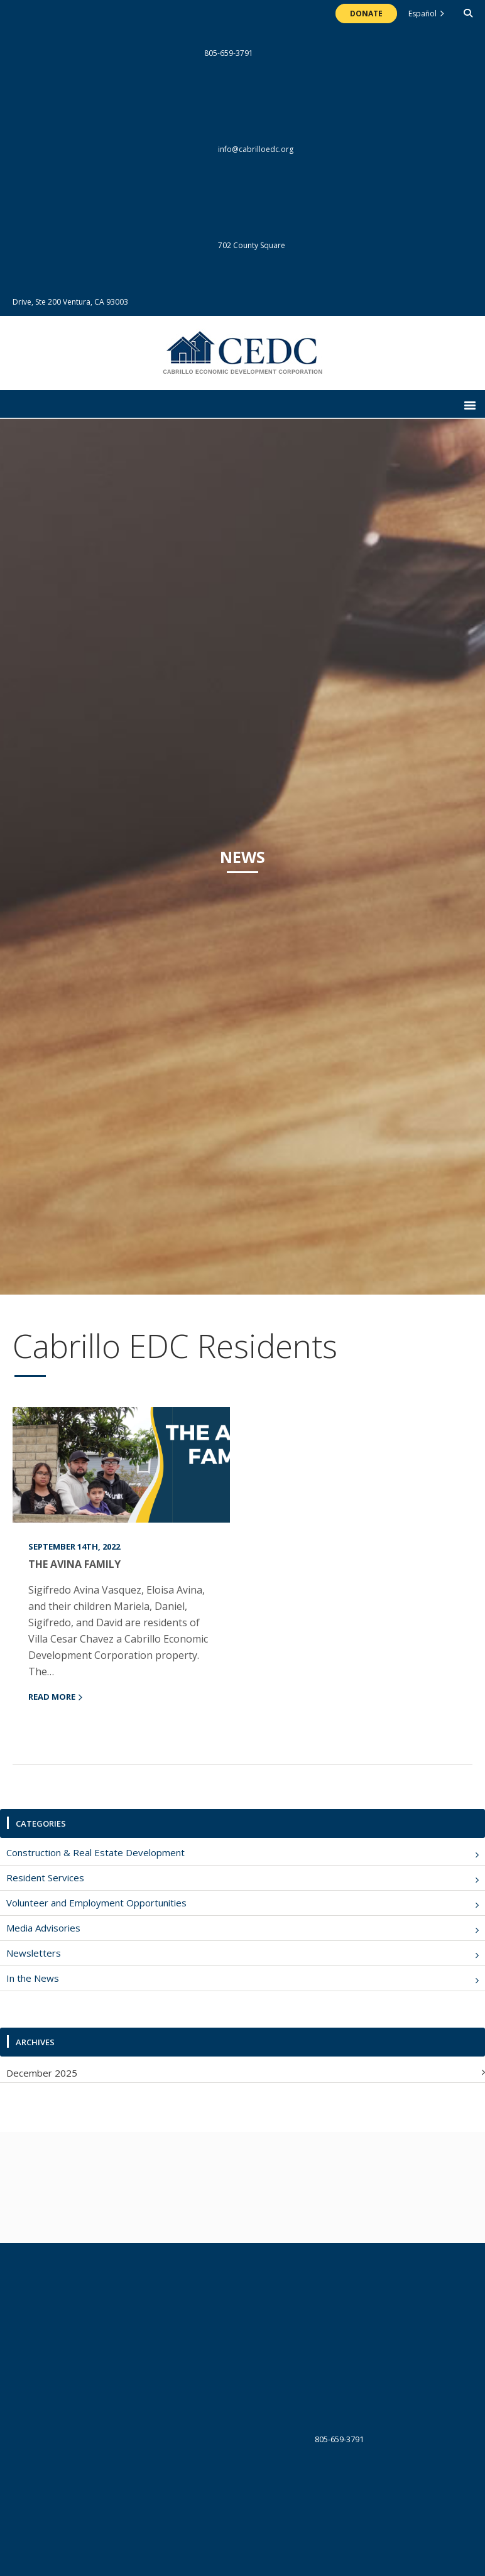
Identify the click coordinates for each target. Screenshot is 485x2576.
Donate (366, 13)
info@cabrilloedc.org (153, 149)
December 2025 (41, 2073)
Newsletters (33, 1953)
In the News (32, 1978)
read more (51, 1696)
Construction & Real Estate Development (95, 1852)
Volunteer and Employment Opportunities (96, 1902)
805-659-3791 (133, 53)
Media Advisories (43, 1927)
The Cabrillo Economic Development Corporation (243, 359)
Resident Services (45, 1877)
